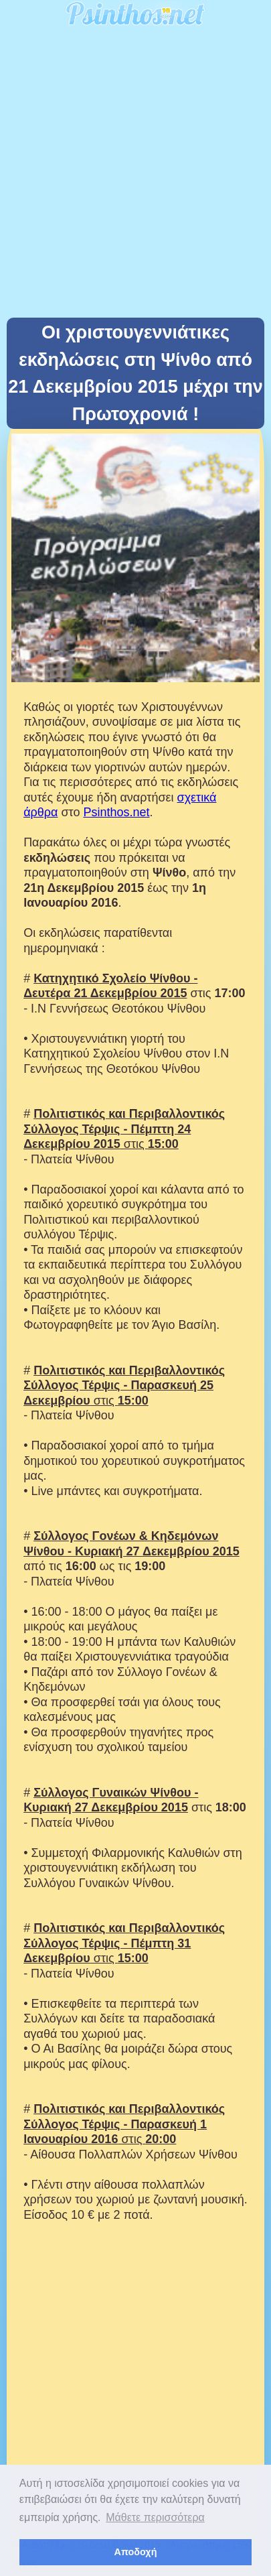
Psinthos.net (116, 812)
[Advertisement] (135, 175)
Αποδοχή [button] (135, 2552)
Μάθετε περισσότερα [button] (155, 2517)
